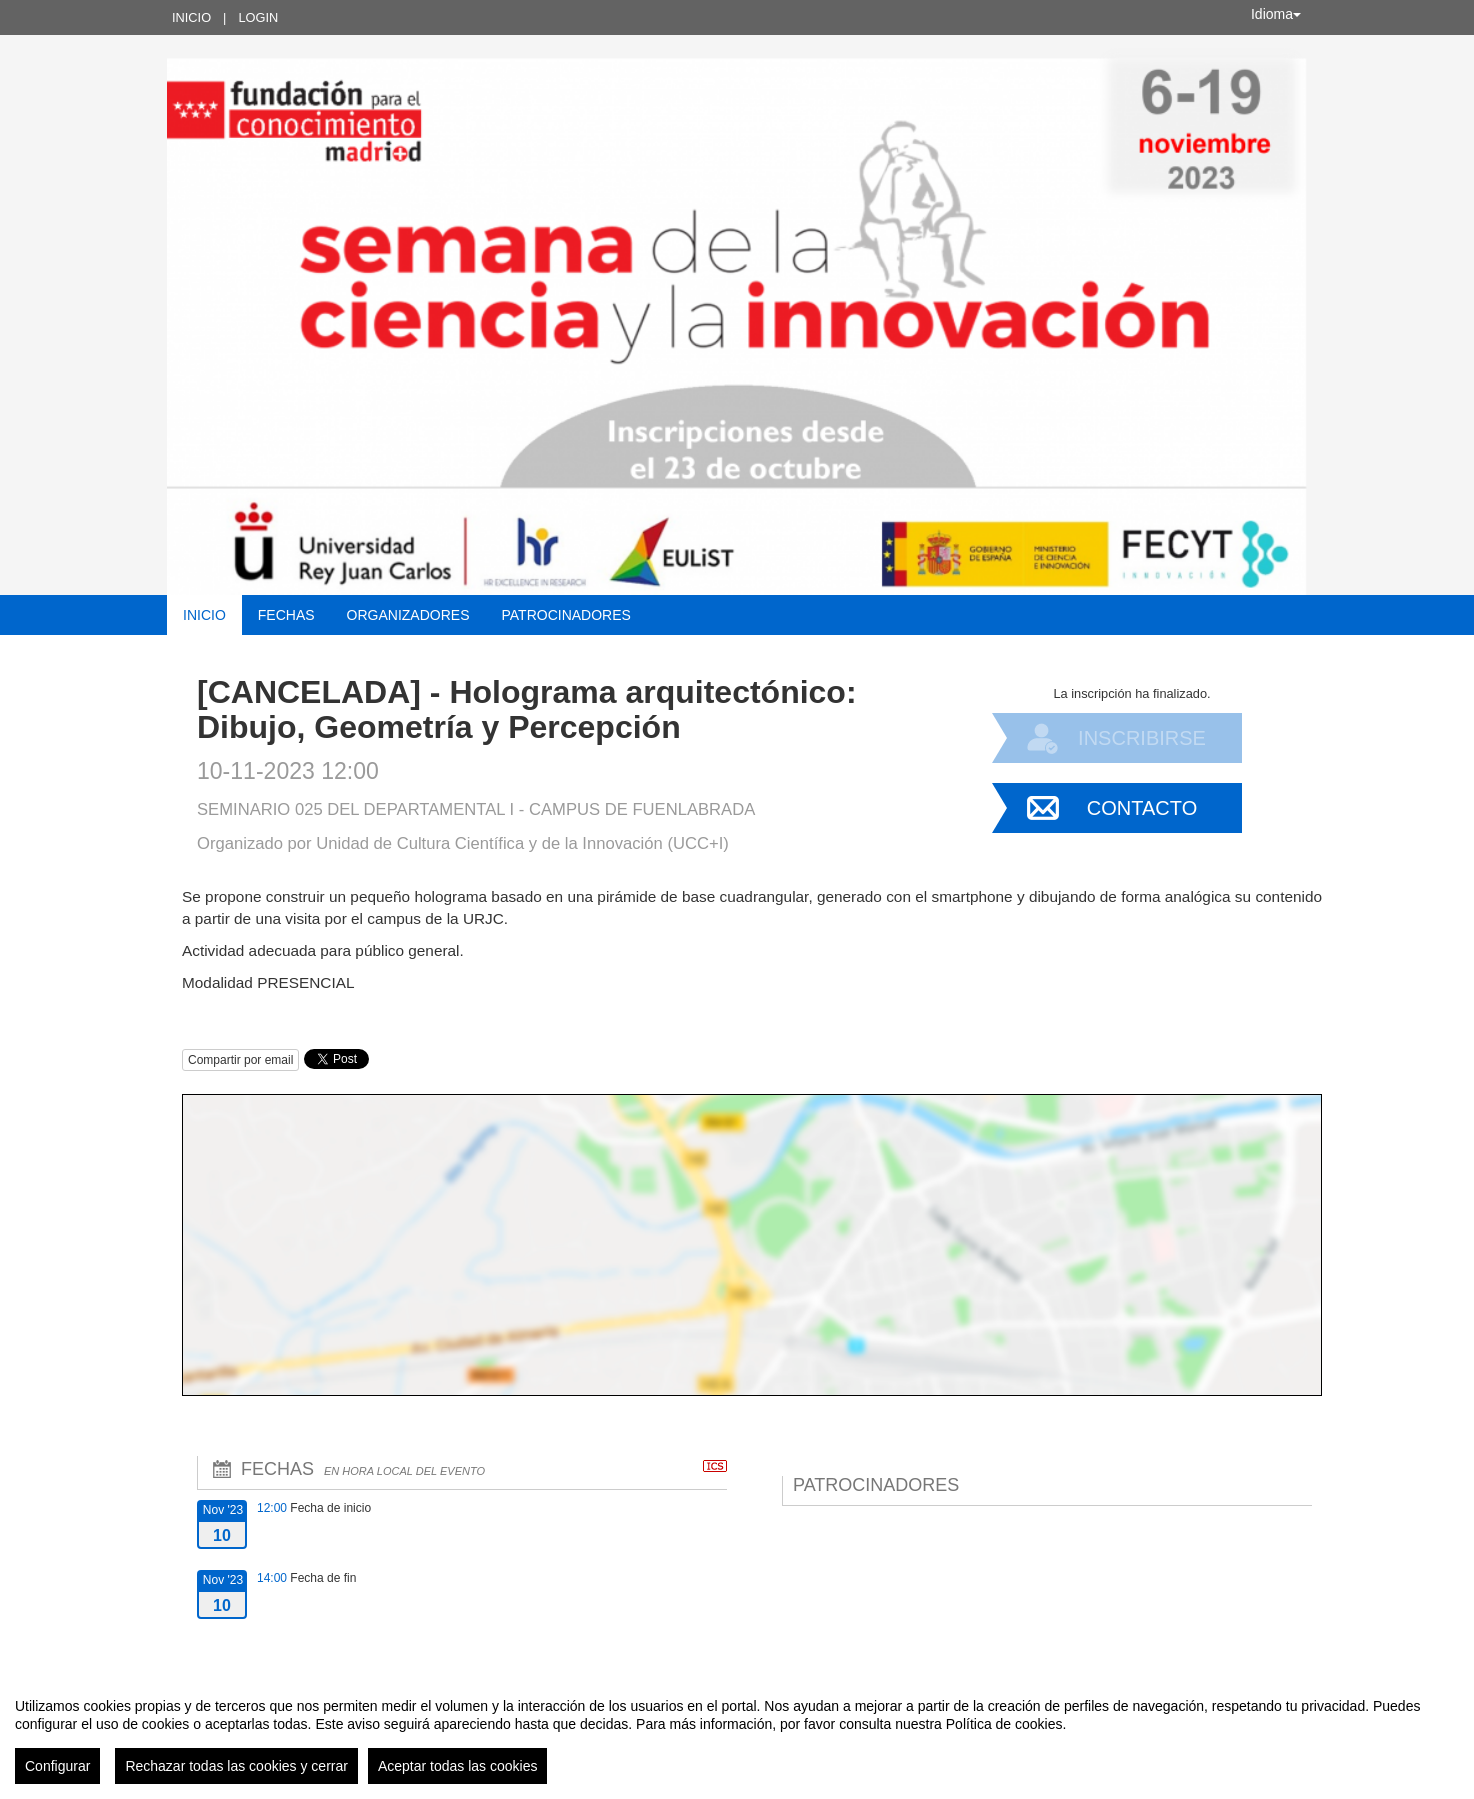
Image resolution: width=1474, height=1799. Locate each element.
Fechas (286, 615)
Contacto (1142, 808)
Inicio (191, 17)
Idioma (1276, 14)
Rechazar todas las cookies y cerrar (236, 1766)
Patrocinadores (565, 615)
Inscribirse (1142, 738)
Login (258, 17)
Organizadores (408, 615)
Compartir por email (240, 1060)
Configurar (57, 1766)
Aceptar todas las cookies (458, 1766)
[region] (737, 1733)
